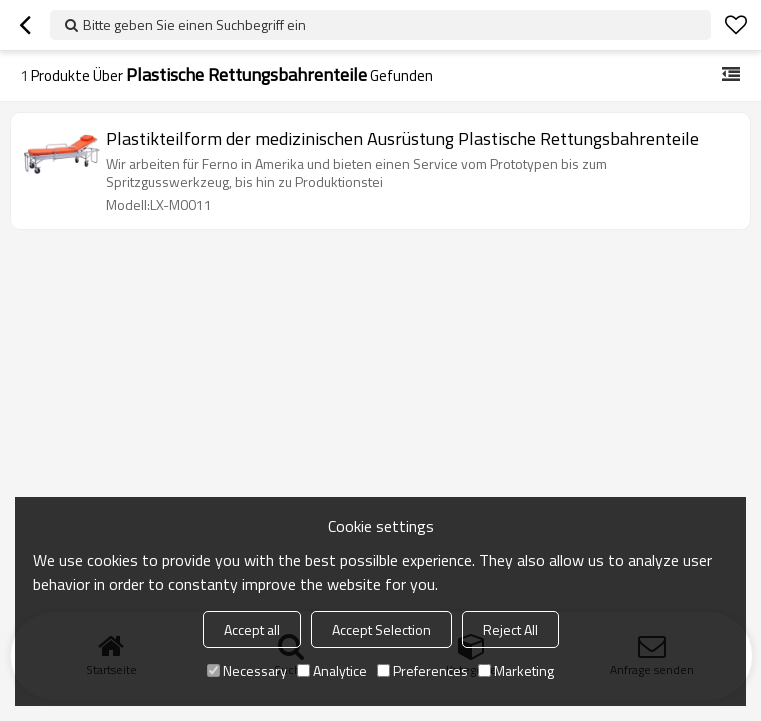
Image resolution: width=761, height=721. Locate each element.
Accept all (252, 629)
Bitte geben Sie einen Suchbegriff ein (194, 24)
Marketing (516, 670)
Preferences (422, 670)
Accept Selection (381, 629)
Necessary (247, 670)
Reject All (510, 629)
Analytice (332, 670)
